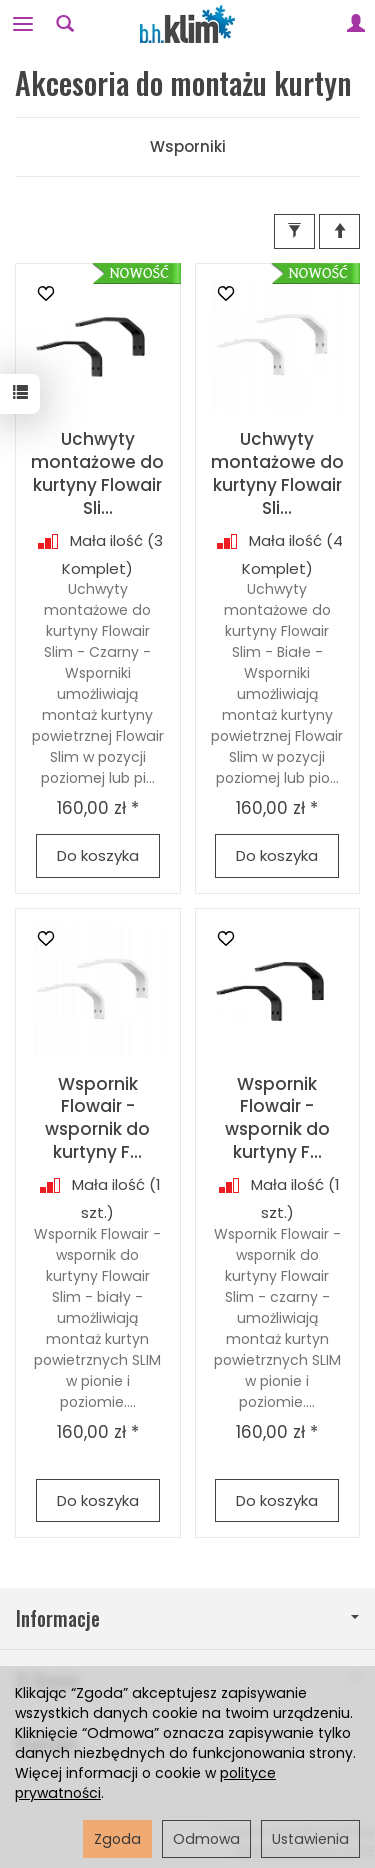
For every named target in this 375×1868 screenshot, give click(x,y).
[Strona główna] (188, 24)
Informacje (187, 1618)
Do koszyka (98, 855)
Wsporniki (188, 146)
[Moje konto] (356, 24)
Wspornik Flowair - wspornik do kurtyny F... (97, 1118)
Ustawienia (310, 1839)
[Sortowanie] (339, 231)
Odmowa (206, 1839)
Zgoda (117, 1839)
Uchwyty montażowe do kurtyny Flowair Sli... (97, 473)
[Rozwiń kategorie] (23, 24)
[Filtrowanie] (294, 231)
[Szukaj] (65, 24)
